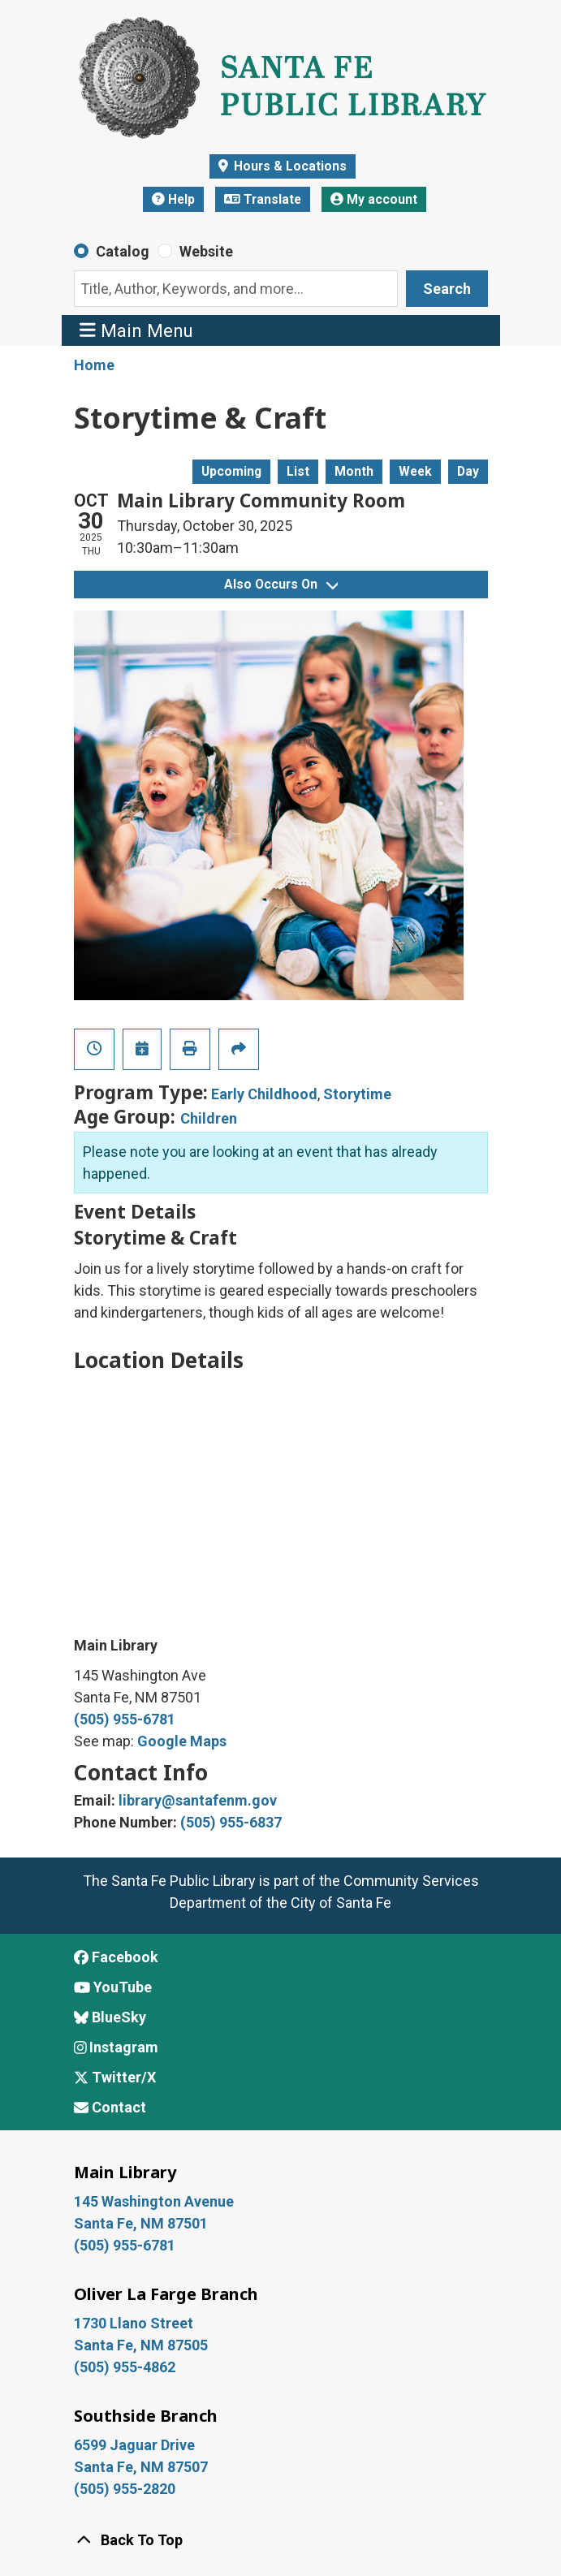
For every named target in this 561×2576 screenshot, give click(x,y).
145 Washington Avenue (154, 2201)
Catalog (122, 251)
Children (208, 1118)
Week (415, 471)
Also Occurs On (281, 584)
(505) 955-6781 (124, 1719)
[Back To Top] (281, 2540)
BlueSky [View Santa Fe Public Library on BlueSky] (110, 2017)
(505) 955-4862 (124, 2366)
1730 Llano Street (133, 2323)
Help (173, 199)
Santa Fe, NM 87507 (142, 2466)
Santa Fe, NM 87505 (142, 2345)
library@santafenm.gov (198, 1800)
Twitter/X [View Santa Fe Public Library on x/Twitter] (115, 2077)
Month (353, 471)
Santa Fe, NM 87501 (142, 2223)
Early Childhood (264, 1093)
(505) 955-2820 (124, 2488)
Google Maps (182, 1741)
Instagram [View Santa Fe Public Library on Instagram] (116, 2047)
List (298, 471)
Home (94, 364)
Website (206, 251)
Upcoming (231, 471)
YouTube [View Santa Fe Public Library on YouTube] (113, 1987)
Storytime (357, 1093)
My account (373, 199)
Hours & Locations (289, 166)
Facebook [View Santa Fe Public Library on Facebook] (116, 1956)
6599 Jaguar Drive (134, 2444)
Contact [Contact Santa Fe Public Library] (110, 2107)
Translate (262, 199)
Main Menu (136, 330)
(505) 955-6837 (231, 1822)
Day (468, 471)
